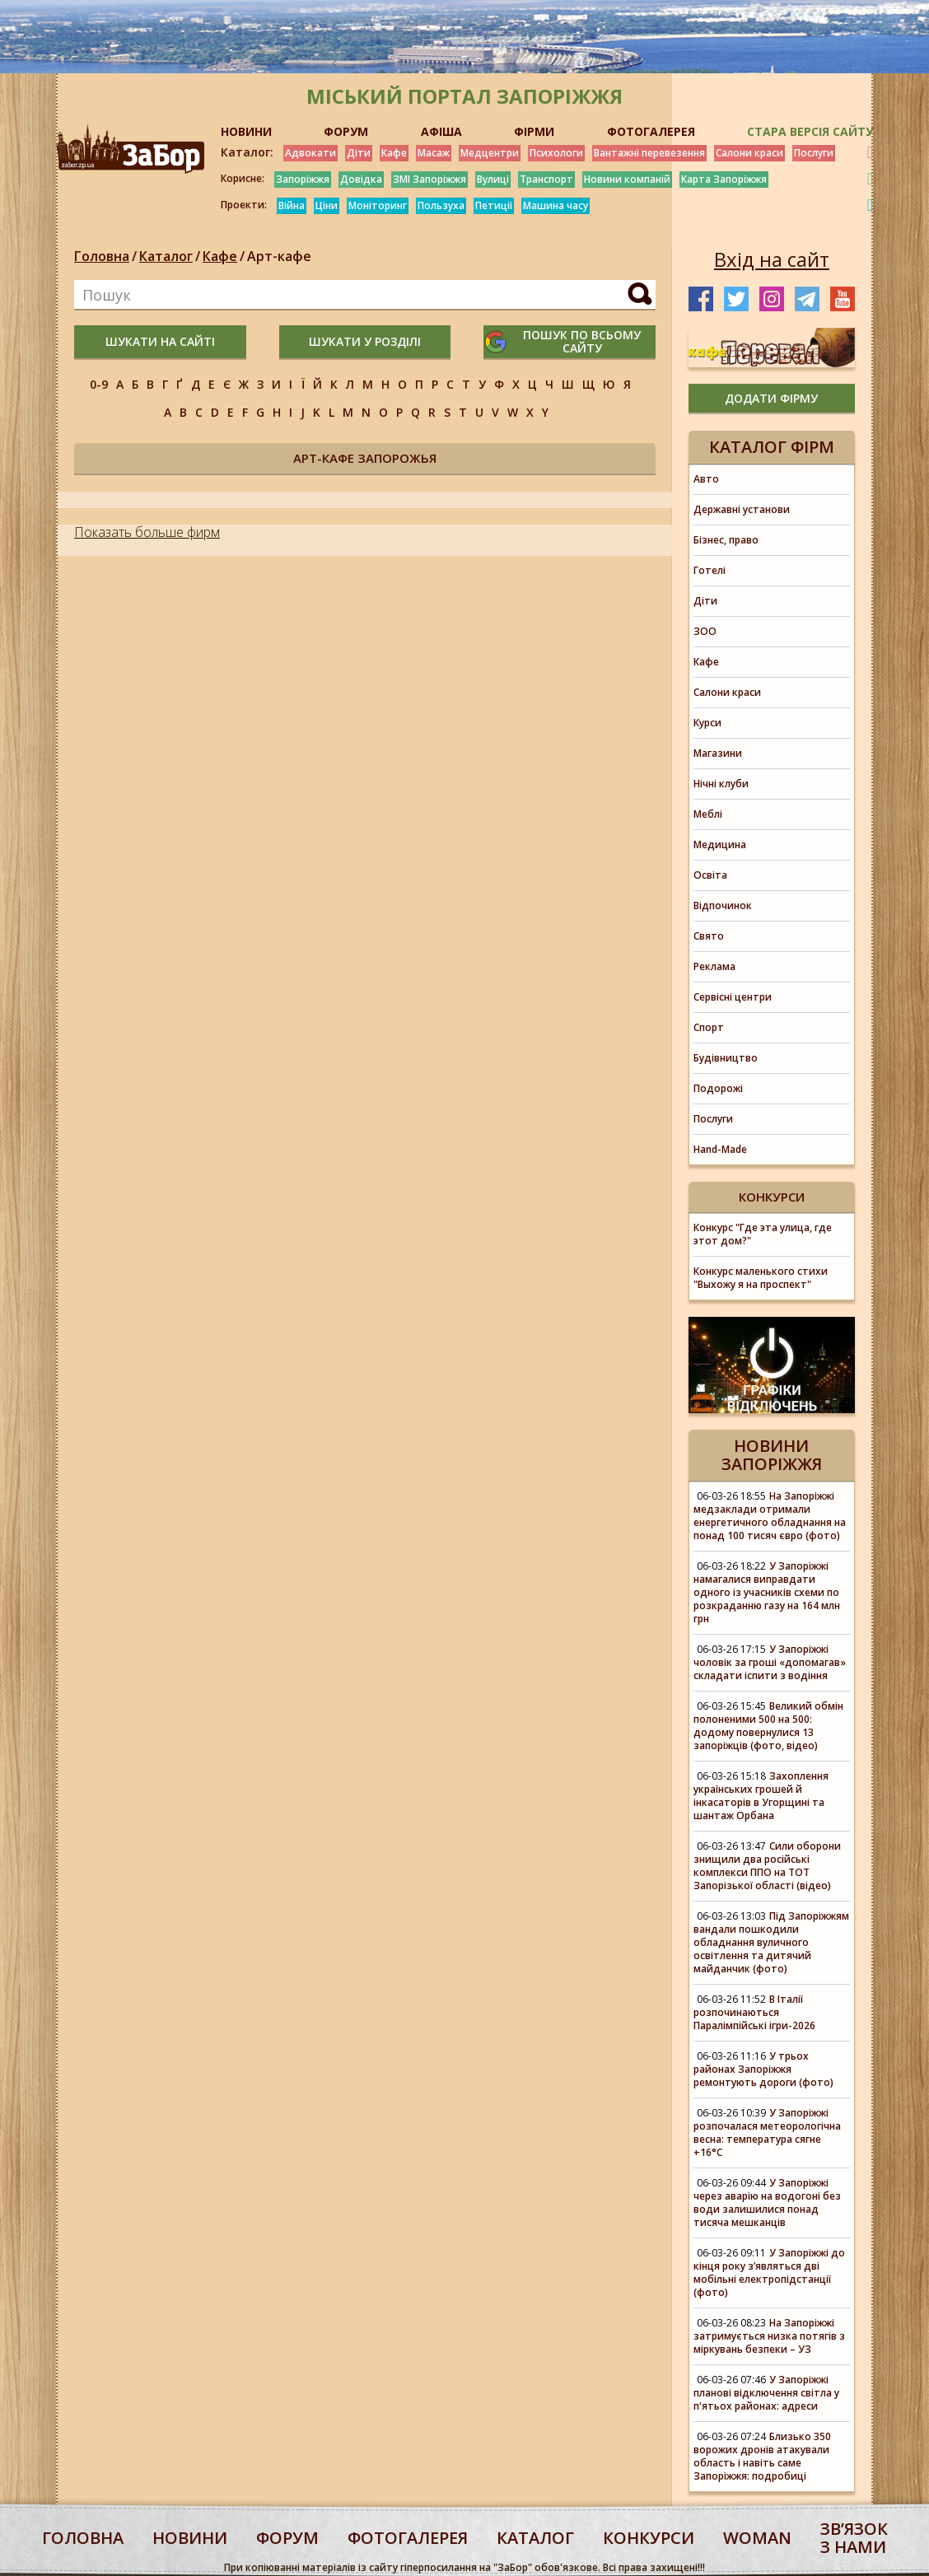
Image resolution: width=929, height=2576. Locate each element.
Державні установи (741, 509)
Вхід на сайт (771, 259)
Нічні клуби (721, 784)
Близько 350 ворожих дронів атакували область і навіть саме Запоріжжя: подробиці (762, 2456)
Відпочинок (722, 905)
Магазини (717, 753)
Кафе (394, 153)
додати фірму (771, 398)
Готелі (709, 570)
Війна (291, 205)
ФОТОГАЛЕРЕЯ (651, 131)
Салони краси (749, 153)
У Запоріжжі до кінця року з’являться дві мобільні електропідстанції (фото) (769, 2272)
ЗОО (705, 631)
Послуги (813, 153)
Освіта (710, 875)
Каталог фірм (771, 447)
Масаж (434, 153)
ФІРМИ (534, 131)
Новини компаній (627, 179)
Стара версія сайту (810, 131)
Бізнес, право (726, 540)
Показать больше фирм (147, 532)
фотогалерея (408, 2538)
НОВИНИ (246, 131)
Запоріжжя (302, 179)
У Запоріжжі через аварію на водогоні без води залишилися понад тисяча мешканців (767, 2202)
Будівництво (725, 1058)
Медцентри (489, 153)
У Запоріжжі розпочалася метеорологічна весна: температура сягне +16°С (767, 2132)
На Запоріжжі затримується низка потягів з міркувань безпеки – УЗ (769, 2336)
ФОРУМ (346, 131)
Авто (706, 479)
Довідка (361, 179)
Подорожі (718, 1088)
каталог (535, 2538)
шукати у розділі (365, 341)
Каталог (166, 256)
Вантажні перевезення (649, 153)
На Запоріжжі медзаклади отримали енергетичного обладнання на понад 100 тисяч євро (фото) (769, 1515)
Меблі (707, 814)
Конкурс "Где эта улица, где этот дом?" (762, 1234)
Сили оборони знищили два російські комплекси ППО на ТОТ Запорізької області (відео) (767, 1865)
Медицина (719, 845)
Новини (189, 2538)
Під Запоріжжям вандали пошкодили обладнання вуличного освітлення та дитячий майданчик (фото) (771, 1942)
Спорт (708, 1027)
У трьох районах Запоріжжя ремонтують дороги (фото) (763, 2069)
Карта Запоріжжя (724, 179)
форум (287, 2538)
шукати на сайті (160, 341)
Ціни (326, 205)
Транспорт (546, 179)
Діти (359, 153)
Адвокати (310, 153)
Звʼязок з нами (854, 2538)
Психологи (556, 153)
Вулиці (493, 179)
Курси (707, 723)
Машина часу (555, 205)
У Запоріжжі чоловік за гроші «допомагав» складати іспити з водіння (769, 1662)
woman (757, 2538)
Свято (708, 936)
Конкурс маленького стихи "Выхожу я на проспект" (760, 1277)
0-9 (99, 384)
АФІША (441, 131)
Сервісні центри (732, 997)
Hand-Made (720, 1149)
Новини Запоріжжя (771, 1455)
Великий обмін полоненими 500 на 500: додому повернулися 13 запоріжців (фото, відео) (768, 1725)
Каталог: (247, 152)
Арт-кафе (279, 256)
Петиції (493, 205)
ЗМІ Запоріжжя (429, 179)
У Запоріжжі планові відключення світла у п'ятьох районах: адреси (766, 2393)
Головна (101, 256)
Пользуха (441, 205)
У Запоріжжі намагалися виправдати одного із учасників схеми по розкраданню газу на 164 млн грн (766, 1592)
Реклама (714, 966)
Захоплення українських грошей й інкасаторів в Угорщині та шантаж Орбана (761, 1795)
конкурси (648, 2538)
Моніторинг (377, 205)
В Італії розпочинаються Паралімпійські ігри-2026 (754, 2012)
